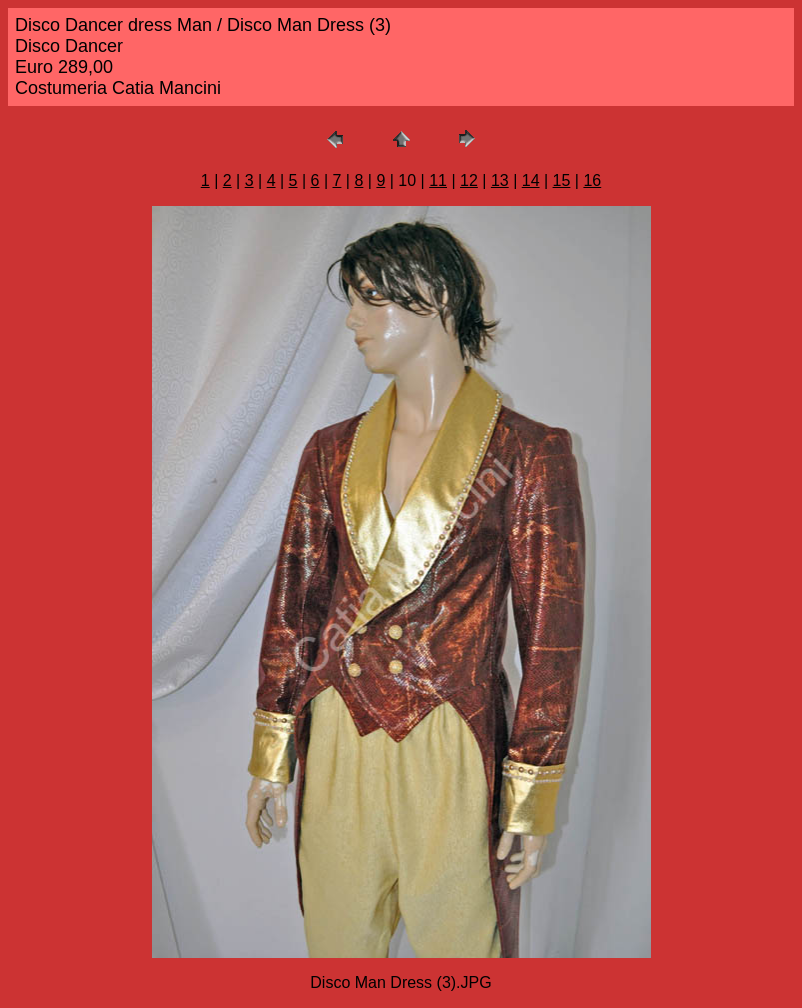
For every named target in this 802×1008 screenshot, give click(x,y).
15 (562, 180)
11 (438, 180)
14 (531, 180)
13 (500, 180)
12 (469, 180)
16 (592, 180)
